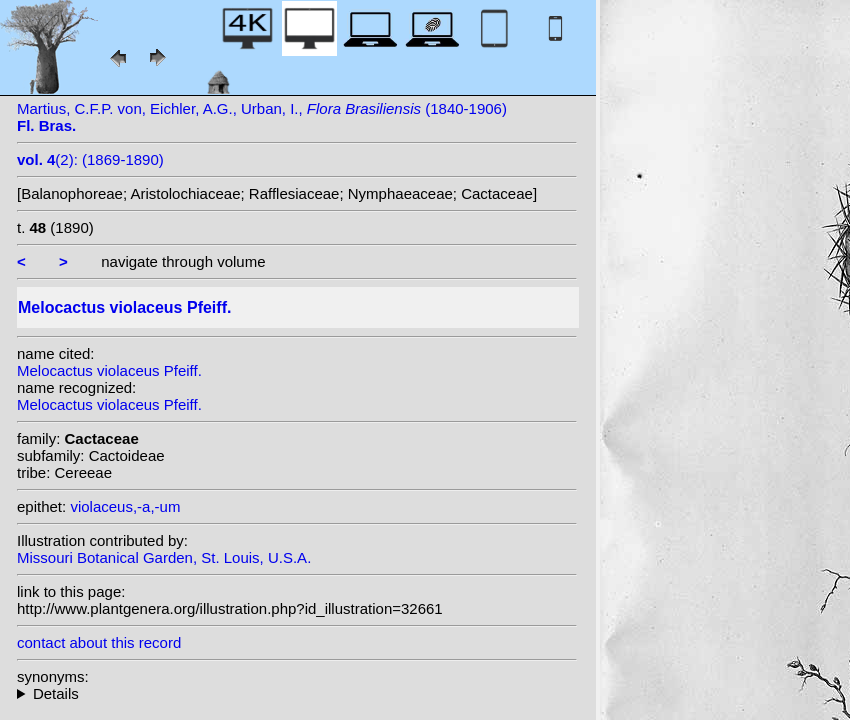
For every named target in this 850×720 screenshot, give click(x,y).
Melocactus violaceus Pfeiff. (109, 370)
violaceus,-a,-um (125, 506)
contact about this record (99, 642)
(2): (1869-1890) (90, 159)
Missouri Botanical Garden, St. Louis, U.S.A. (164, 557)
